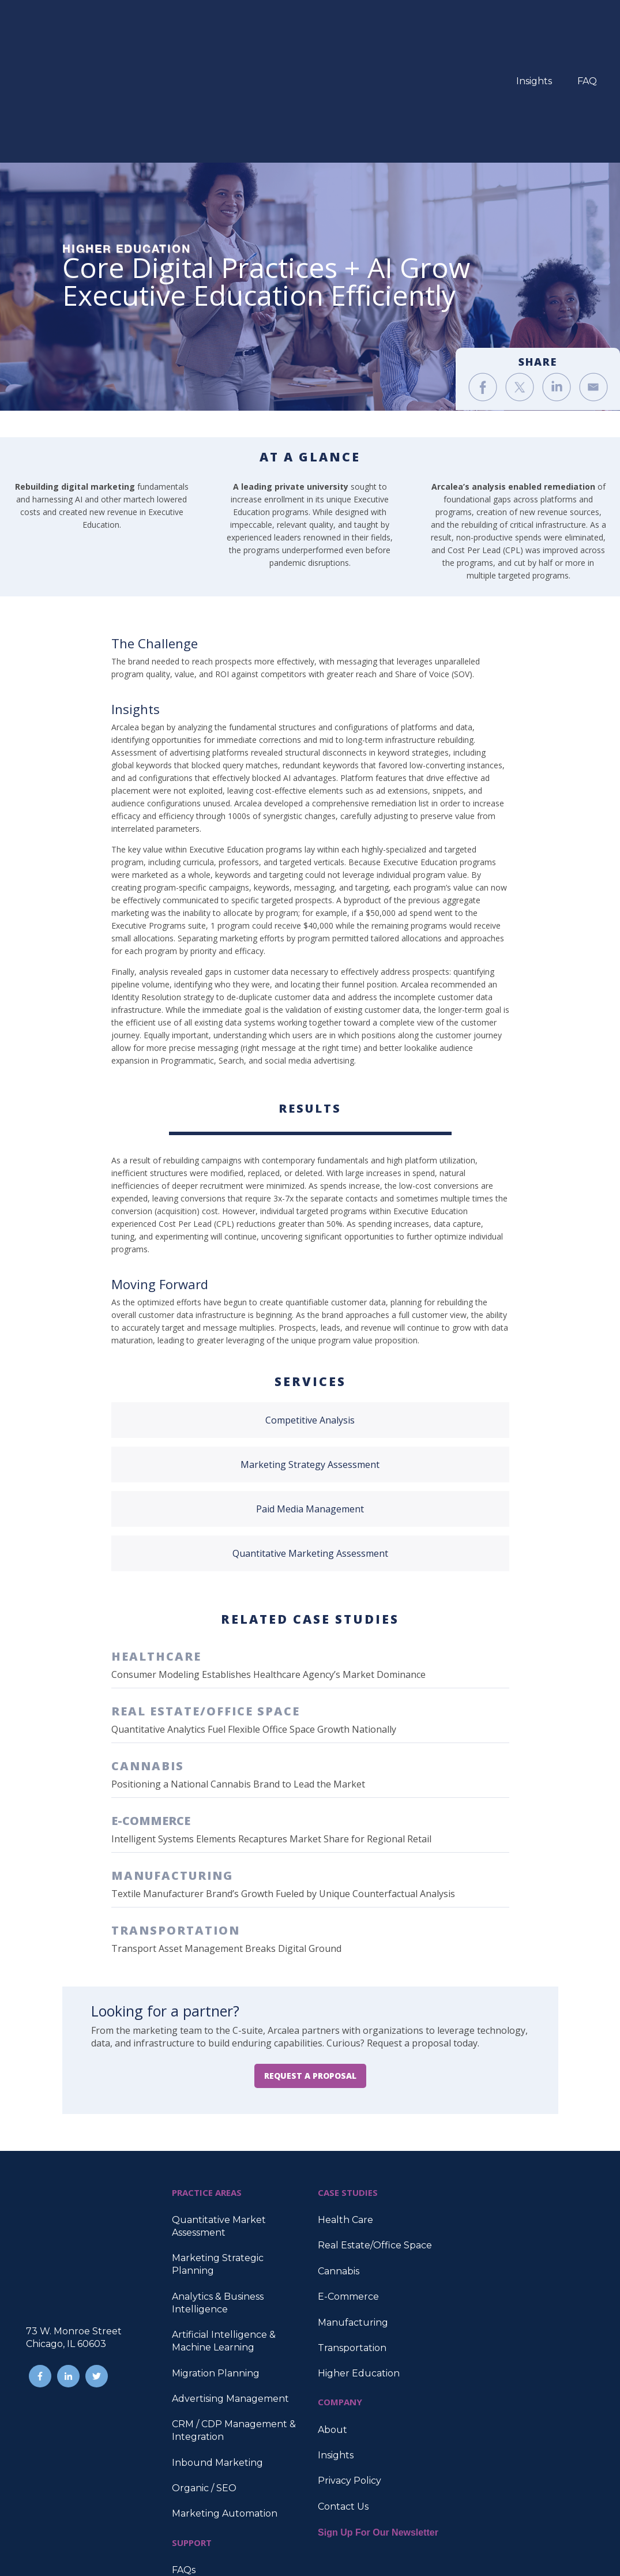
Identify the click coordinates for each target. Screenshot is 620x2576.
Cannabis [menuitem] (338, 2154)
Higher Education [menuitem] (359, 2256)
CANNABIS (147, 1649)
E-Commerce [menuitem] (348, 2180)
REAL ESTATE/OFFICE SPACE (205, 1594)
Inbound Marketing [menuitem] (217, 2346)
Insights (534, 22)
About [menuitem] (332, 2313)
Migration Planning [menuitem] (216, 2256)
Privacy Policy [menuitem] (349, 2364)
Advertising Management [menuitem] (230, 2282)
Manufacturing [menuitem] (353, 2206)
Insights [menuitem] (336, 2338)
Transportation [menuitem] (352, 2231)
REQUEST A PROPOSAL (310, 1959)
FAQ (587, 22)
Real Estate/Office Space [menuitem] (375, 2128)
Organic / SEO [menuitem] (204, 2371)
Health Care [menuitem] (345, 2103)
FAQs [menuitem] (184, 2453)
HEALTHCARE (156, 1540)
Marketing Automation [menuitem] (224, 2396)
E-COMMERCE (150, 1704)
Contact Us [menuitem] (343, 2390)
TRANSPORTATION (175, 1814)
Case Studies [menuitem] (201, 2478)
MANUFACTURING (172, 1759)
